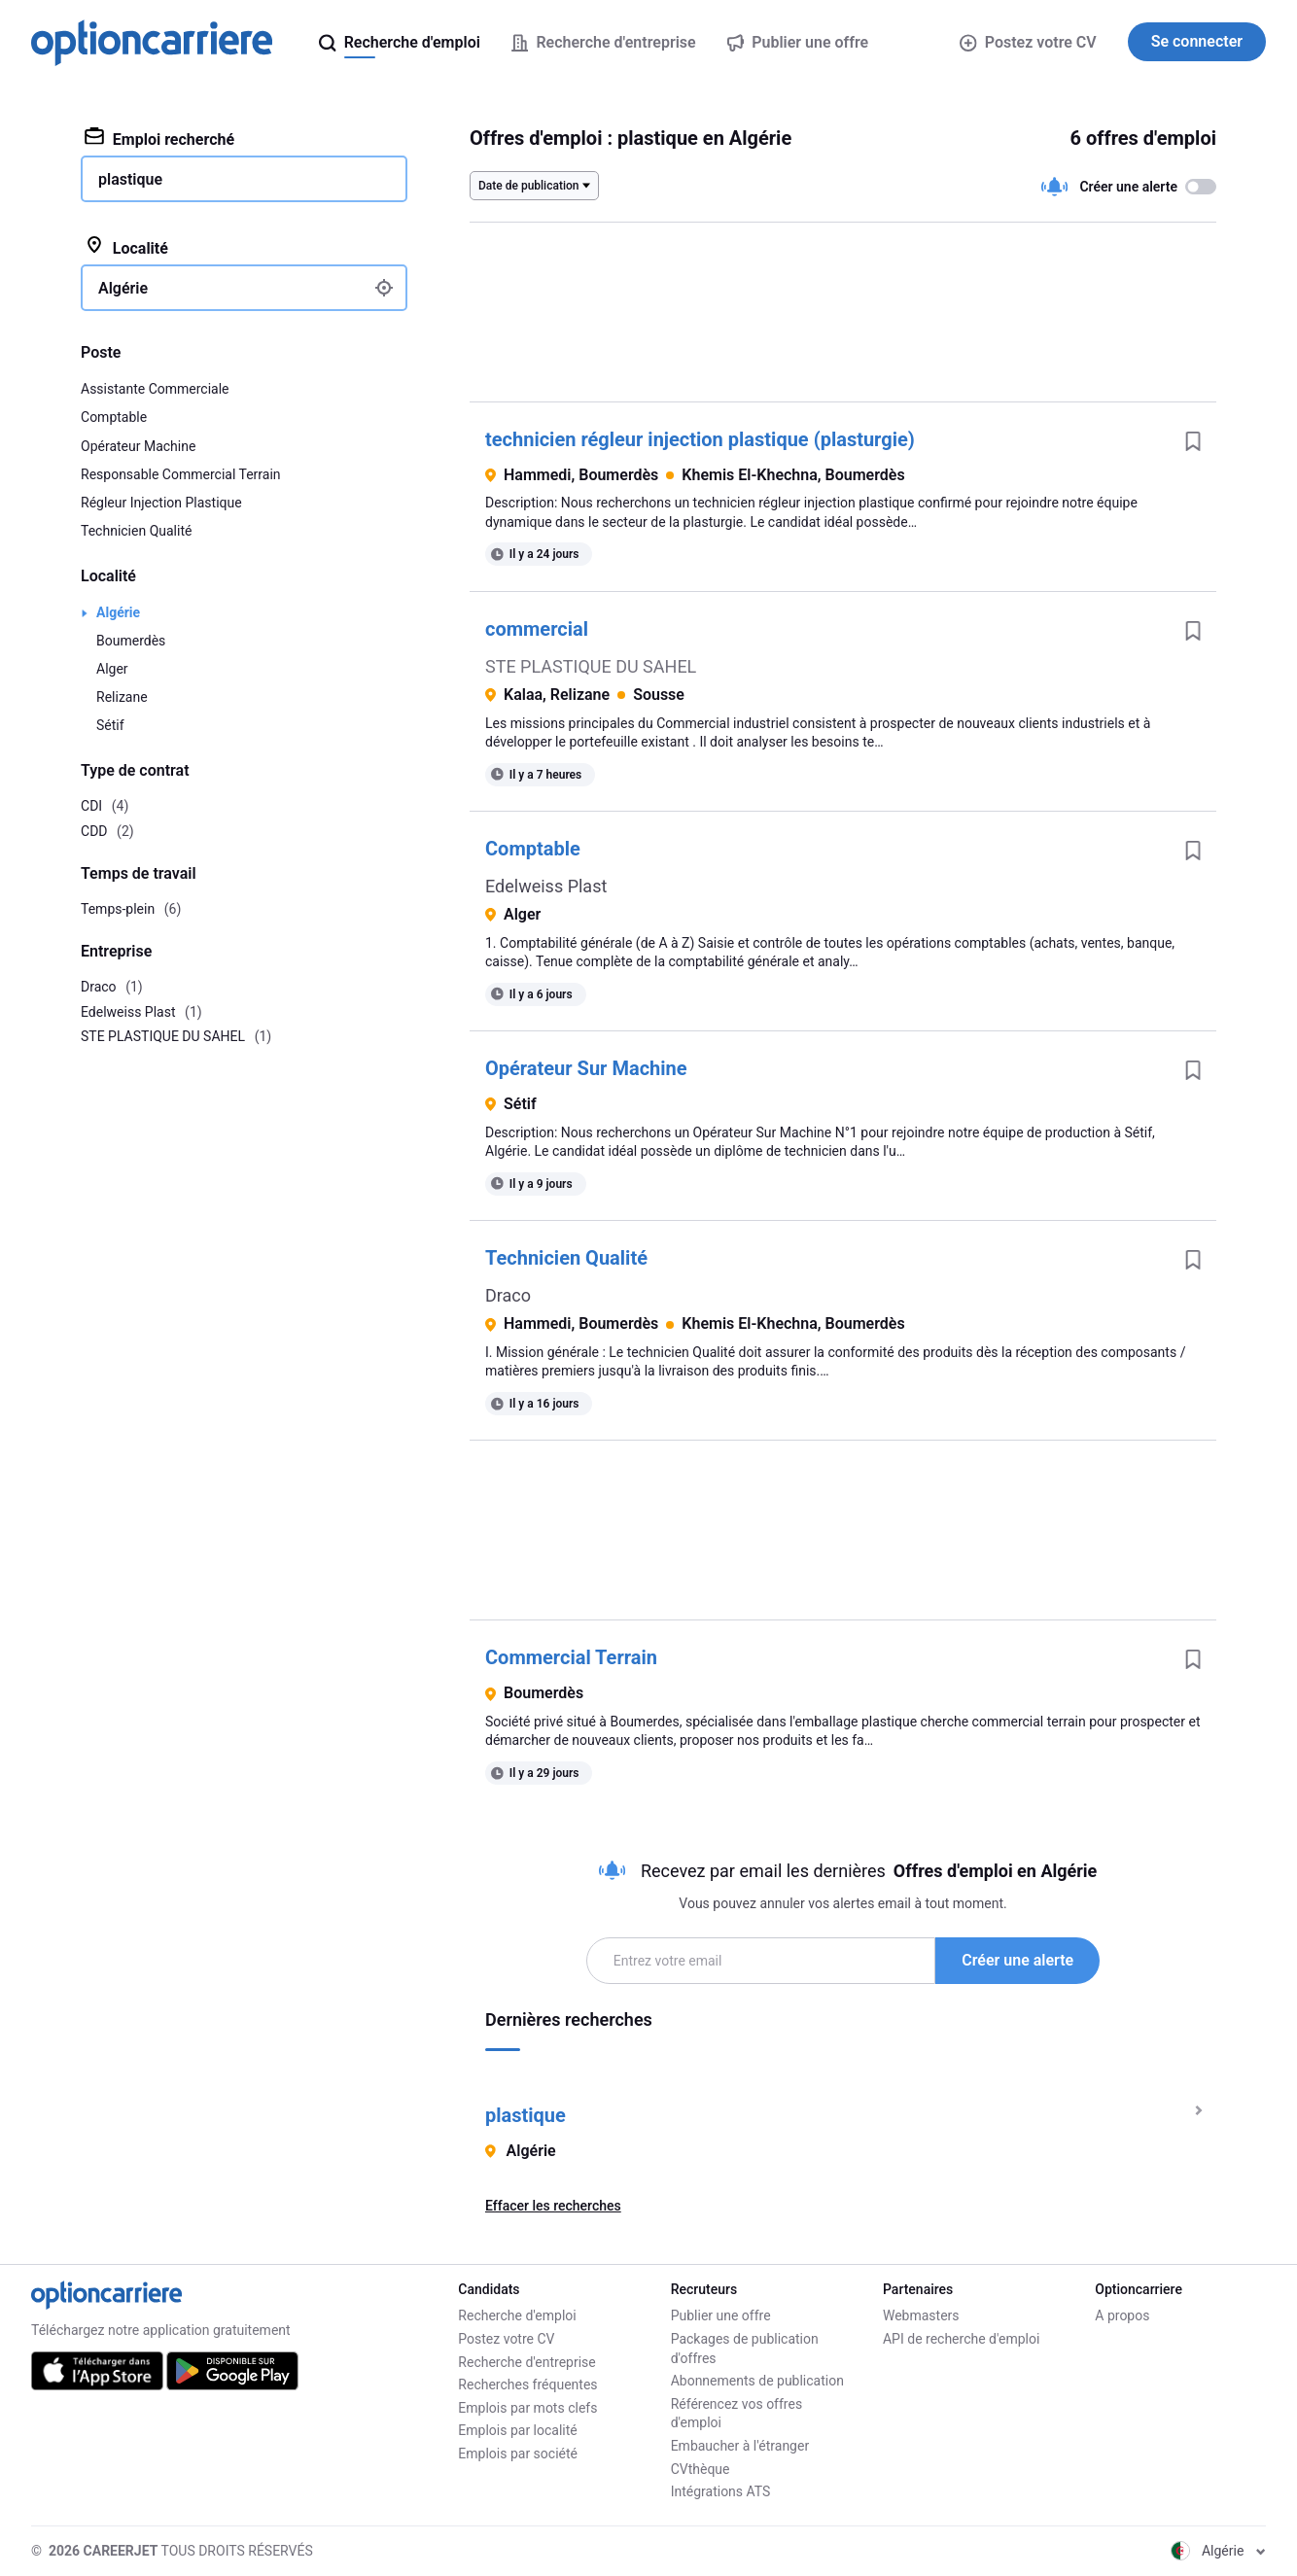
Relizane (122, 697)
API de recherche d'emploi (961, 2339)
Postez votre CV (1028, 42)
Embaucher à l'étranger (740, 2446)
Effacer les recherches (553, 2205)
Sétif (110, 725)
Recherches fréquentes (527, 2384)
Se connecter (1197, 41)
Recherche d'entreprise (526, 2362)
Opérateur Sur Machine (586, 1068)
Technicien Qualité (566, 1258)
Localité (126, 247)
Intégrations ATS (721, 2491)
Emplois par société (518, 2453)
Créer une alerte (1017, 1960)
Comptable (532, 848)
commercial (536, 629)
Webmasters (921, 2315)
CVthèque (700, 2469)
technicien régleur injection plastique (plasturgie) (700, 439)
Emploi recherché (159, 138)
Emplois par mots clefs (527, 2408)
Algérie (118, 612)
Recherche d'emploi (517, 2315)
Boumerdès (130, 640)
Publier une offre (721, 2315)
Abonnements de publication (757, 2380)
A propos (1122, 2315)
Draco (508, 1295)
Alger (112, 669)
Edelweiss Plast (546, 886)
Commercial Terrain (571, 1657)
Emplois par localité (517, 2430)
